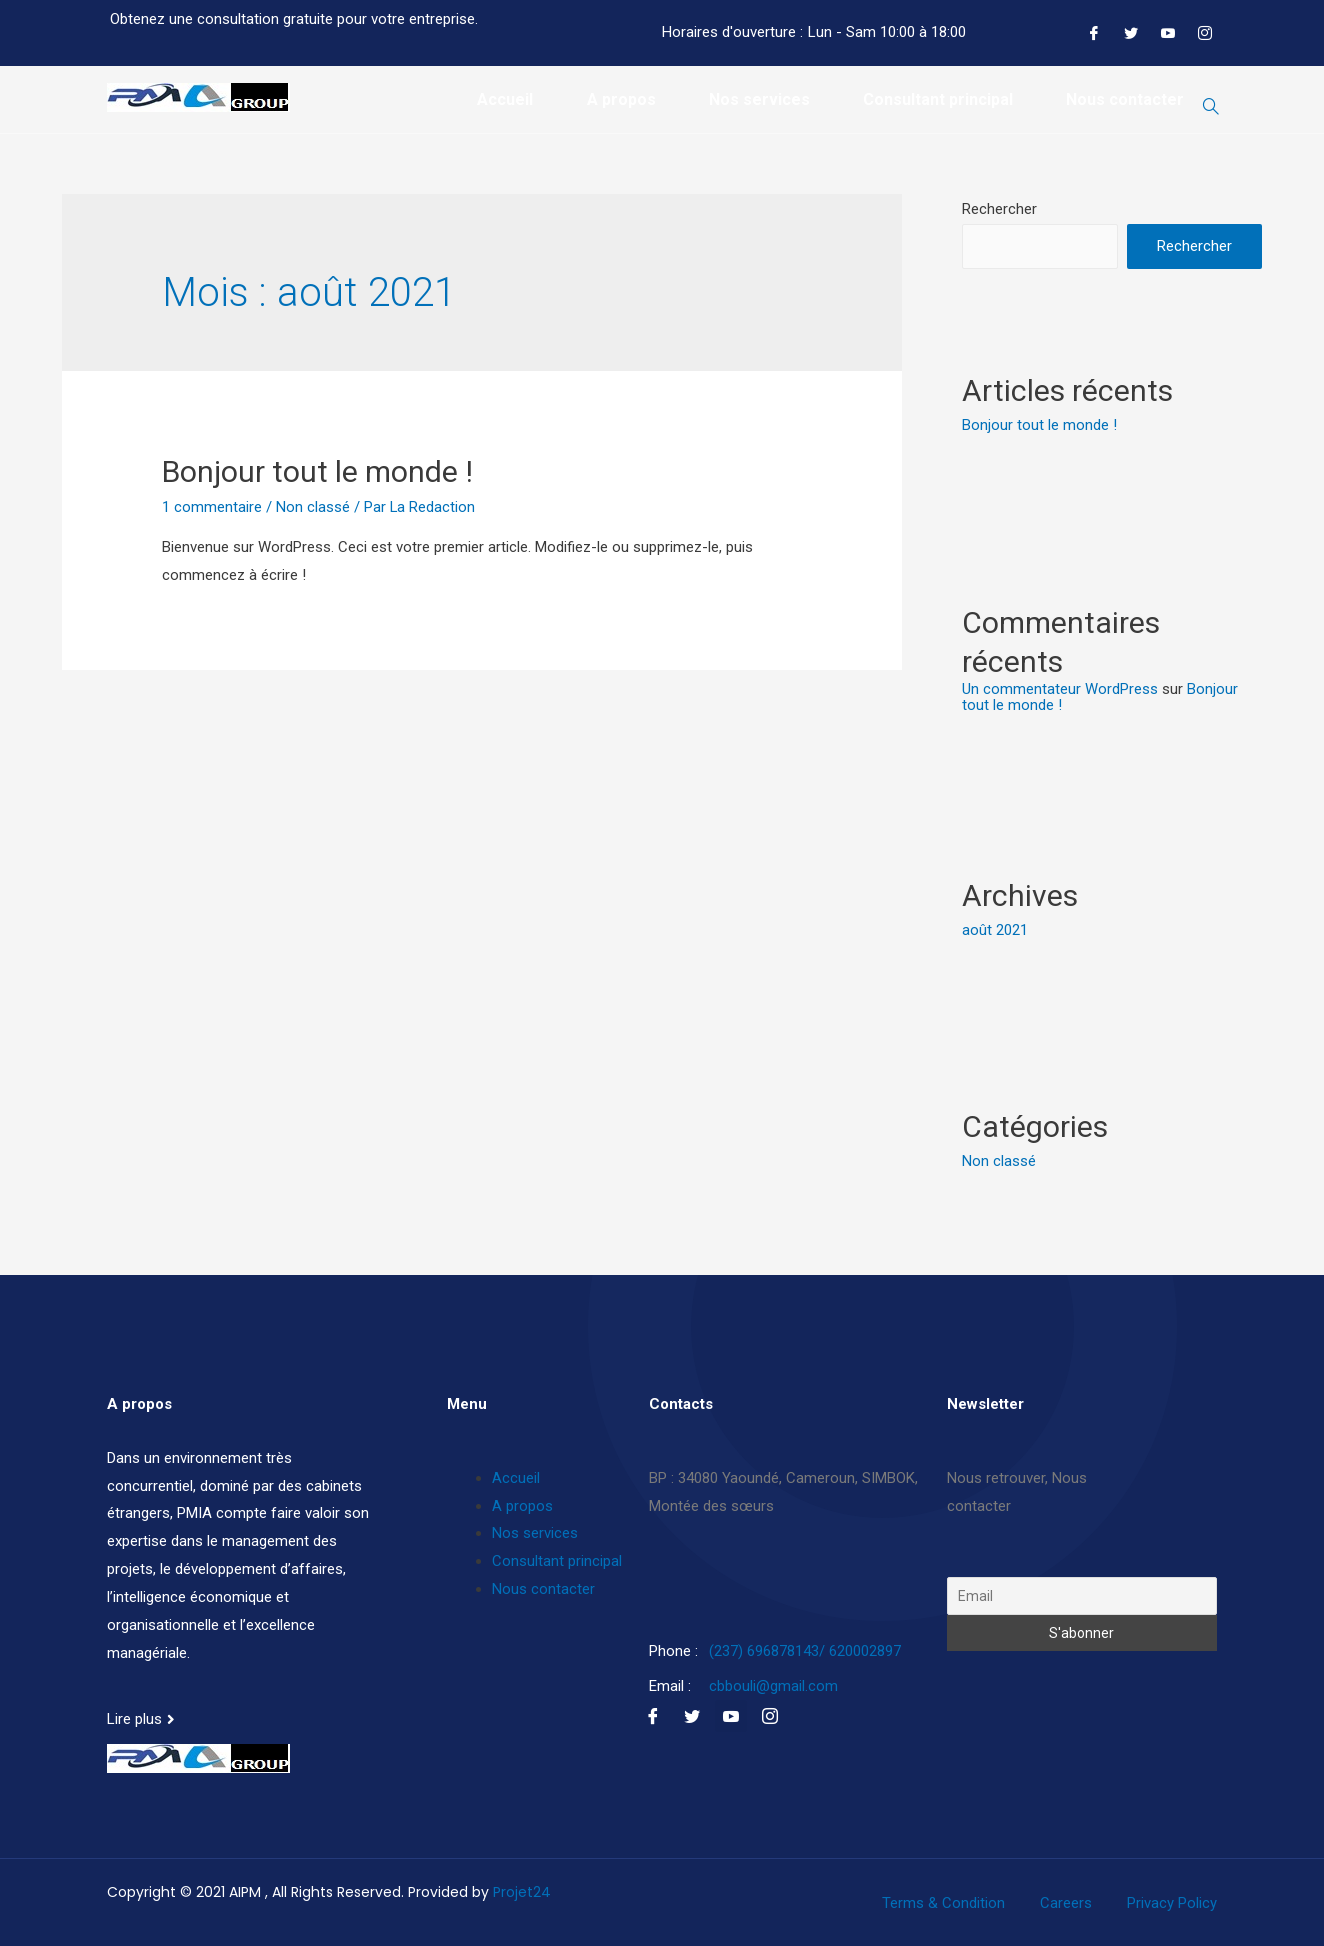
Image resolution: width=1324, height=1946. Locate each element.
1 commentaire (212, 506)
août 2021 (995, 928)
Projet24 (522, 1888)
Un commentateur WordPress (1060, 687)
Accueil (502, 99)
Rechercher (999, 208)
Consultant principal (937, 99)
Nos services (757, 99)
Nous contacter (1125, 99)
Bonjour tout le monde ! (317, 470)
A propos (618, 99)
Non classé (313, 506)
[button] (141, 1717)
